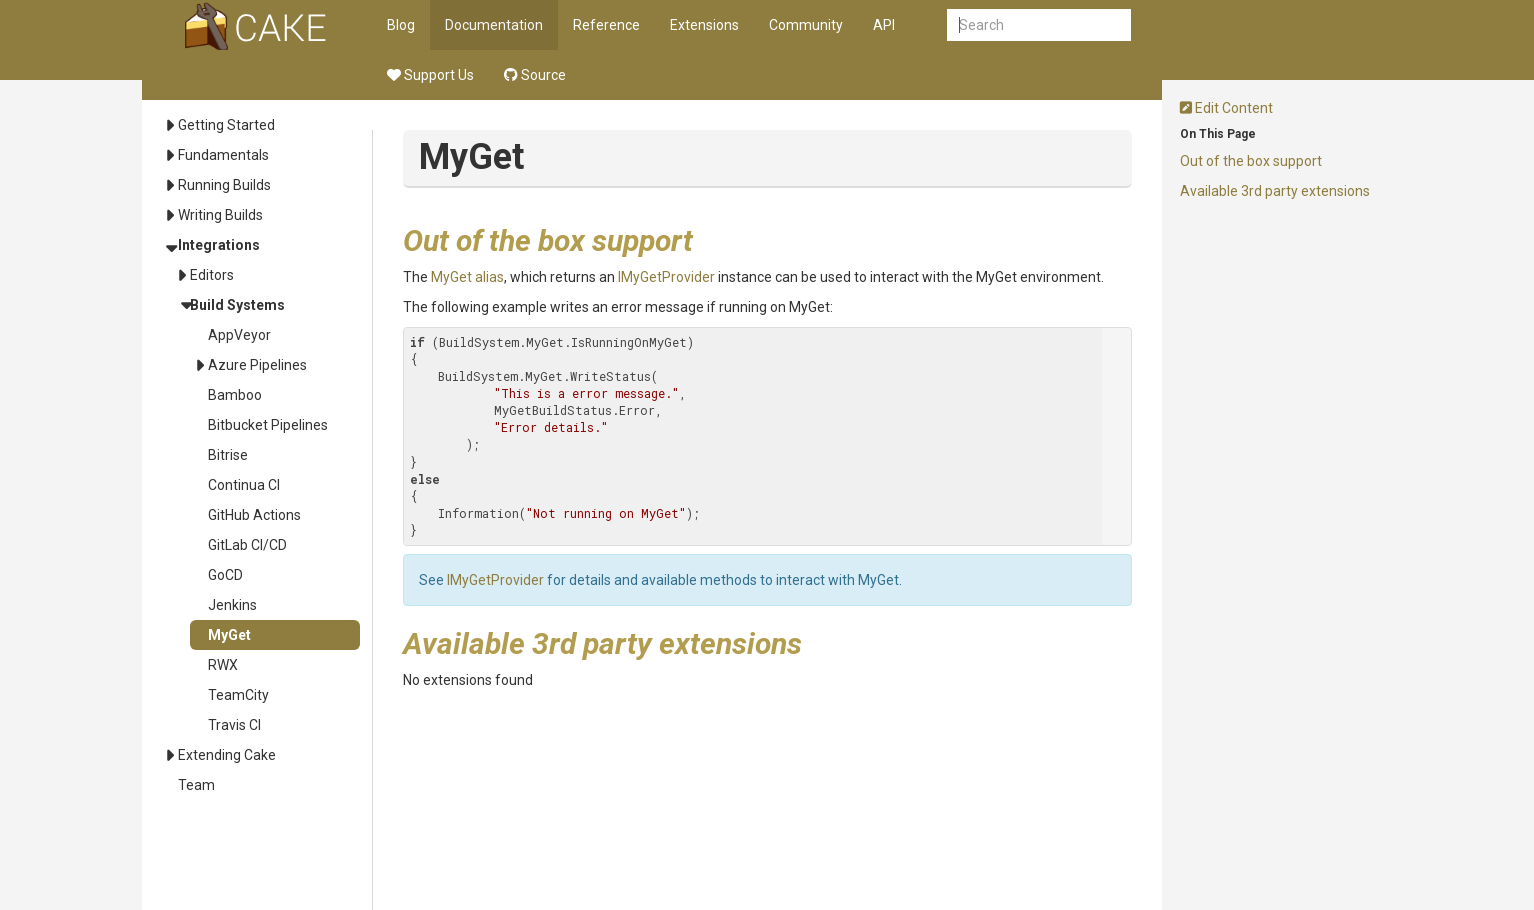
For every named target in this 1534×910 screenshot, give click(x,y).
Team (196, 785)
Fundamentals (223, 155)
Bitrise (228, 455)
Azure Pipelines (257, 365)
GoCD (225, 575)
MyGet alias (467, 277)
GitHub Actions (254, 515)
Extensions (704, 25)
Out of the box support (1251, 161)
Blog (401, 25)
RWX (223, 665)
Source (535, 75)
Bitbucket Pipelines (268, 425)
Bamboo (235, 395)
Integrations (219, 245)
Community (806, 25)
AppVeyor (239, 335)
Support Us (430, 75)
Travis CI (234, 725)
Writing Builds (220, 215)
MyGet (229, 635)
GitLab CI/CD (247, 545)
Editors (212, 275)
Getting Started (226, 125)
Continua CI (244, 485)
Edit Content (1226, 108)
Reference (606, 25)
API (884, 25)
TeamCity (238, 695)
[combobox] (1039, 25)
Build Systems (237, 305)
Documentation (494, 25)
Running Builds (224, 185)
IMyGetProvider (666, 277)
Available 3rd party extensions (1275, 191)
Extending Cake (227, 755)
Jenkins (232, 605)
